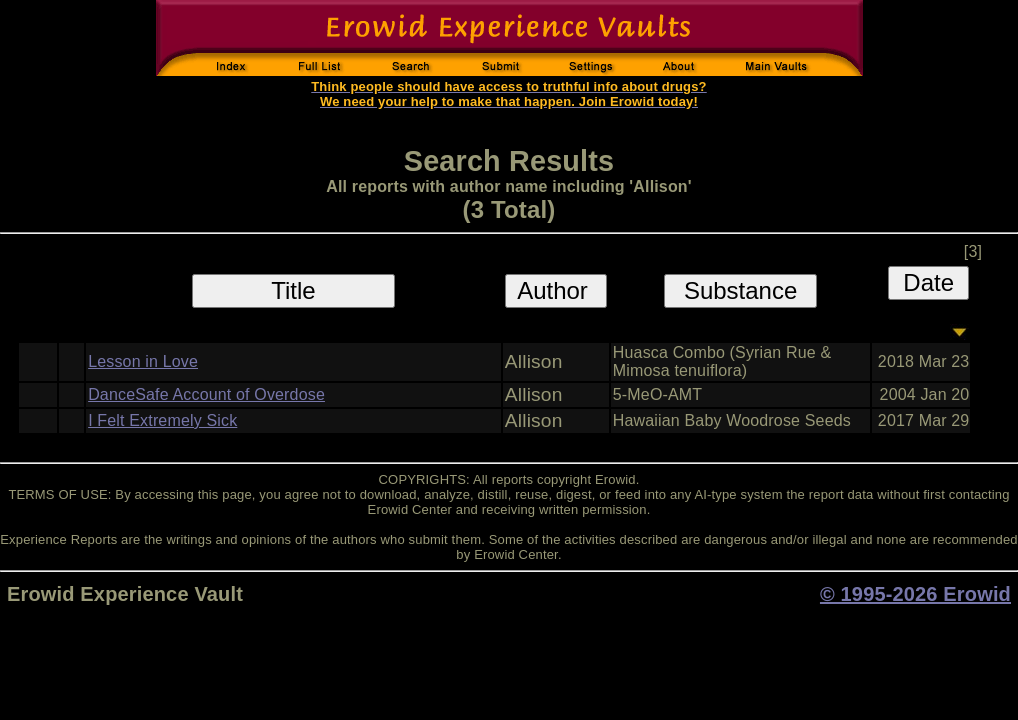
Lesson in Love (143, 361)
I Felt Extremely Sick (162, 420)
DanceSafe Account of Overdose (206, 394)
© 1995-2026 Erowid (915, 594)
